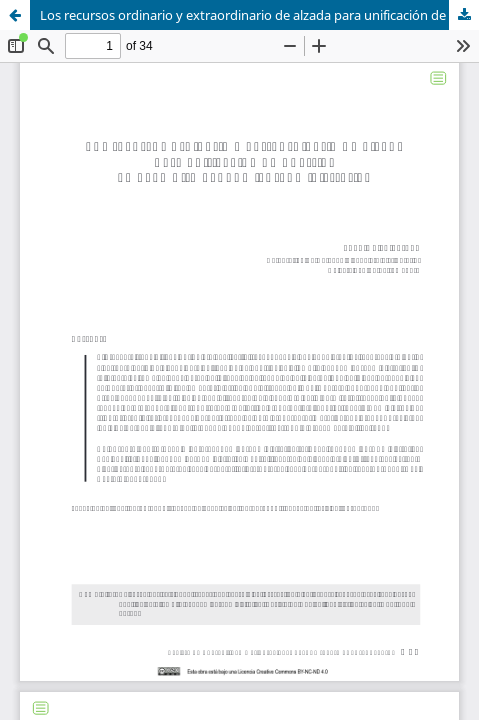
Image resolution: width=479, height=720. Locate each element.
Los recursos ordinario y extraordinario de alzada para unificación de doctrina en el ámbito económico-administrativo (259, 15)
